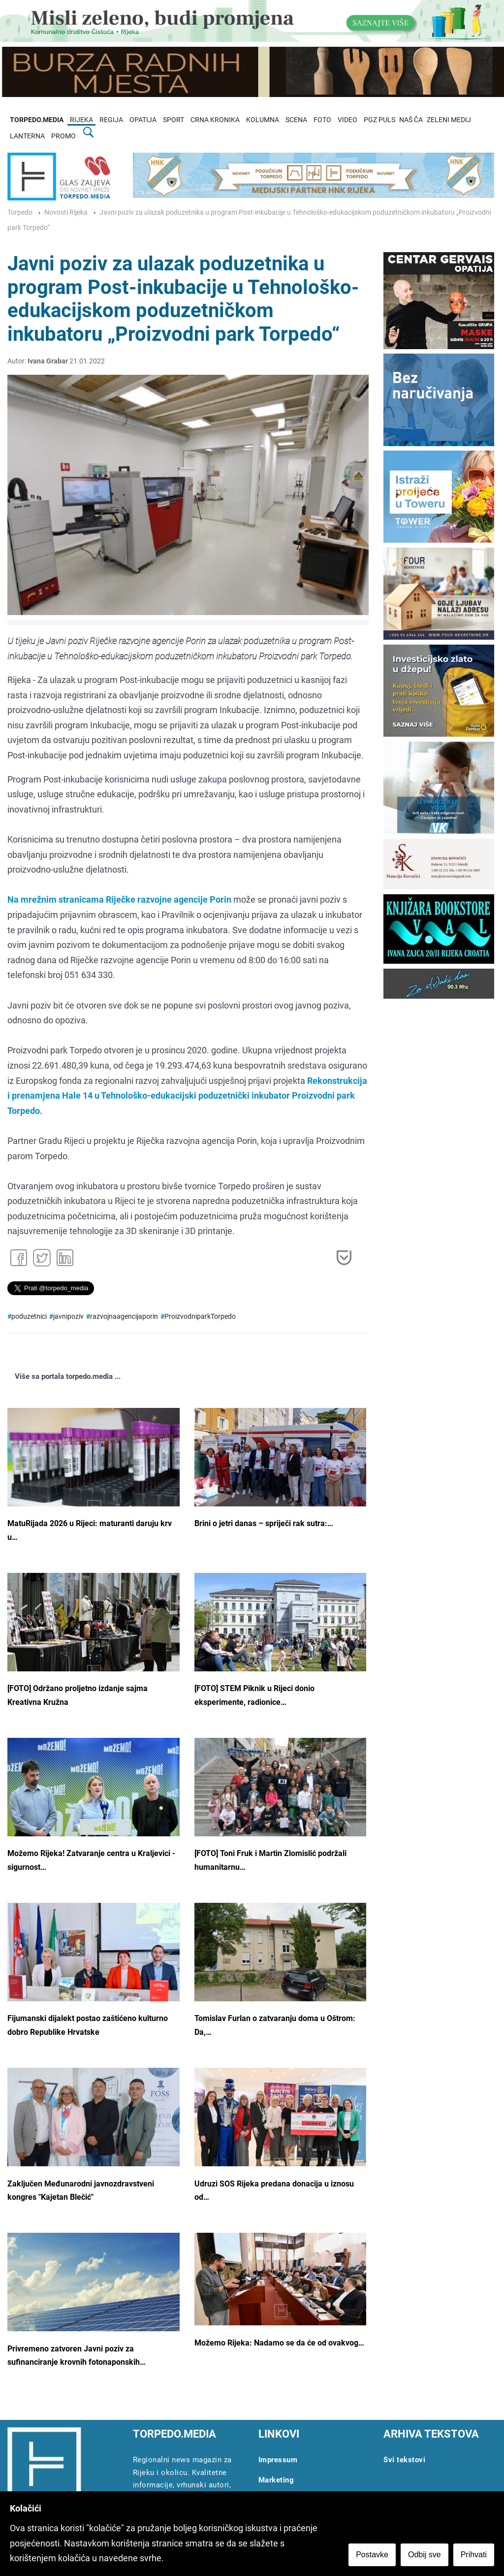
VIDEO (347, 120)
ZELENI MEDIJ (449, 120)
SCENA (296, 120)
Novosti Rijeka (66, 212)
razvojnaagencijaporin (124, 1316)
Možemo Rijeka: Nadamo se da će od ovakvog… (279, 2343)
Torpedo (19, 212)
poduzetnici (29, 1316)
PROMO (63, 136)
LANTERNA (27, 136)
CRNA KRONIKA (215, 120)
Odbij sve (424, 2554)
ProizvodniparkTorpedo (200, 1316)
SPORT (173, 120)
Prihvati (474, 2554)
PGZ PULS (379, 120)
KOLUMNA (262, 120)
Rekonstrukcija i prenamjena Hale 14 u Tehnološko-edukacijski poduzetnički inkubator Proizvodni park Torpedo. (187, 1096)
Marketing (276, 2480)
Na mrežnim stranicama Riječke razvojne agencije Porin (119, 899)
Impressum (278, 2459)
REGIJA (111, 120)
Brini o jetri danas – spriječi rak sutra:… (263, 1523)
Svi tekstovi (404, 2459)
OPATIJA (143, 120)
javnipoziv (68, 1316)
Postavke (372, 2554)
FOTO (322, 120)
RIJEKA (81, 120)
